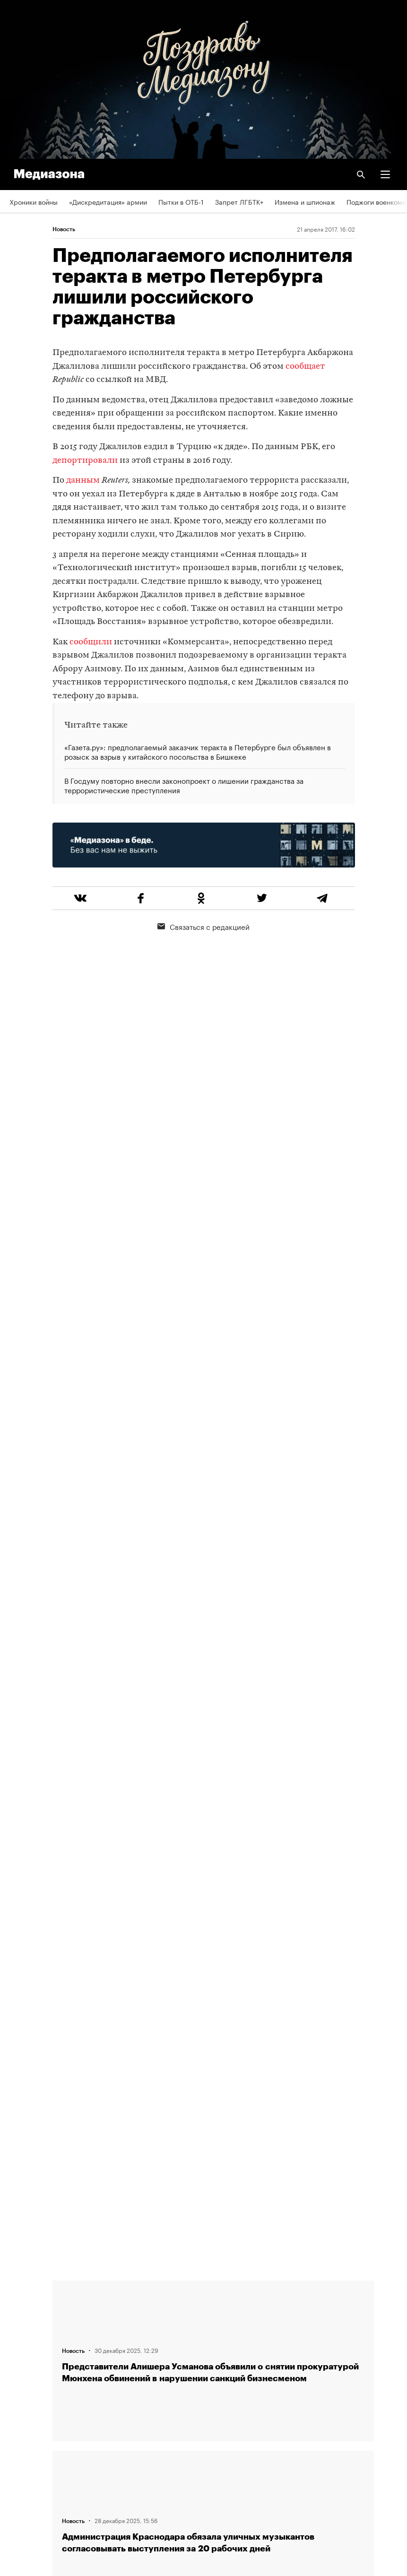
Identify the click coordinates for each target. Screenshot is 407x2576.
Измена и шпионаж (305, 201)
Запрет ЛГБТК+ (239, 201)
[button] (385, 174)
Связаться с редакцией (203, 926)
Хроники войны (33, 201)
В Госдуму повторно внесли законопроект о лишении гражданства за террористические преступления (183, 784)
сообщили (90, 642)
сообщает (305, 367)
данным (83, 481)
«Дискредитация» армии (108, 201)
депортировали (85, 461)
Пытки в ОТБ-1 (181, 201)
